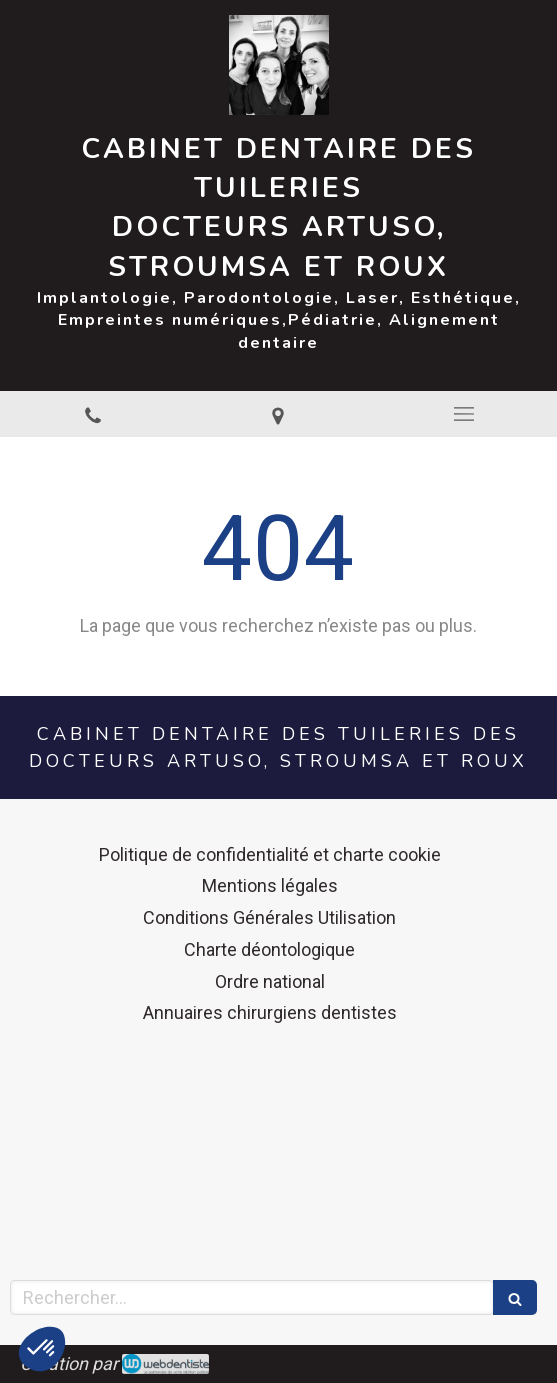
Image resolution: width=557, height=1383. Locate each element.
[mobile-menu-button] (464, 414)
